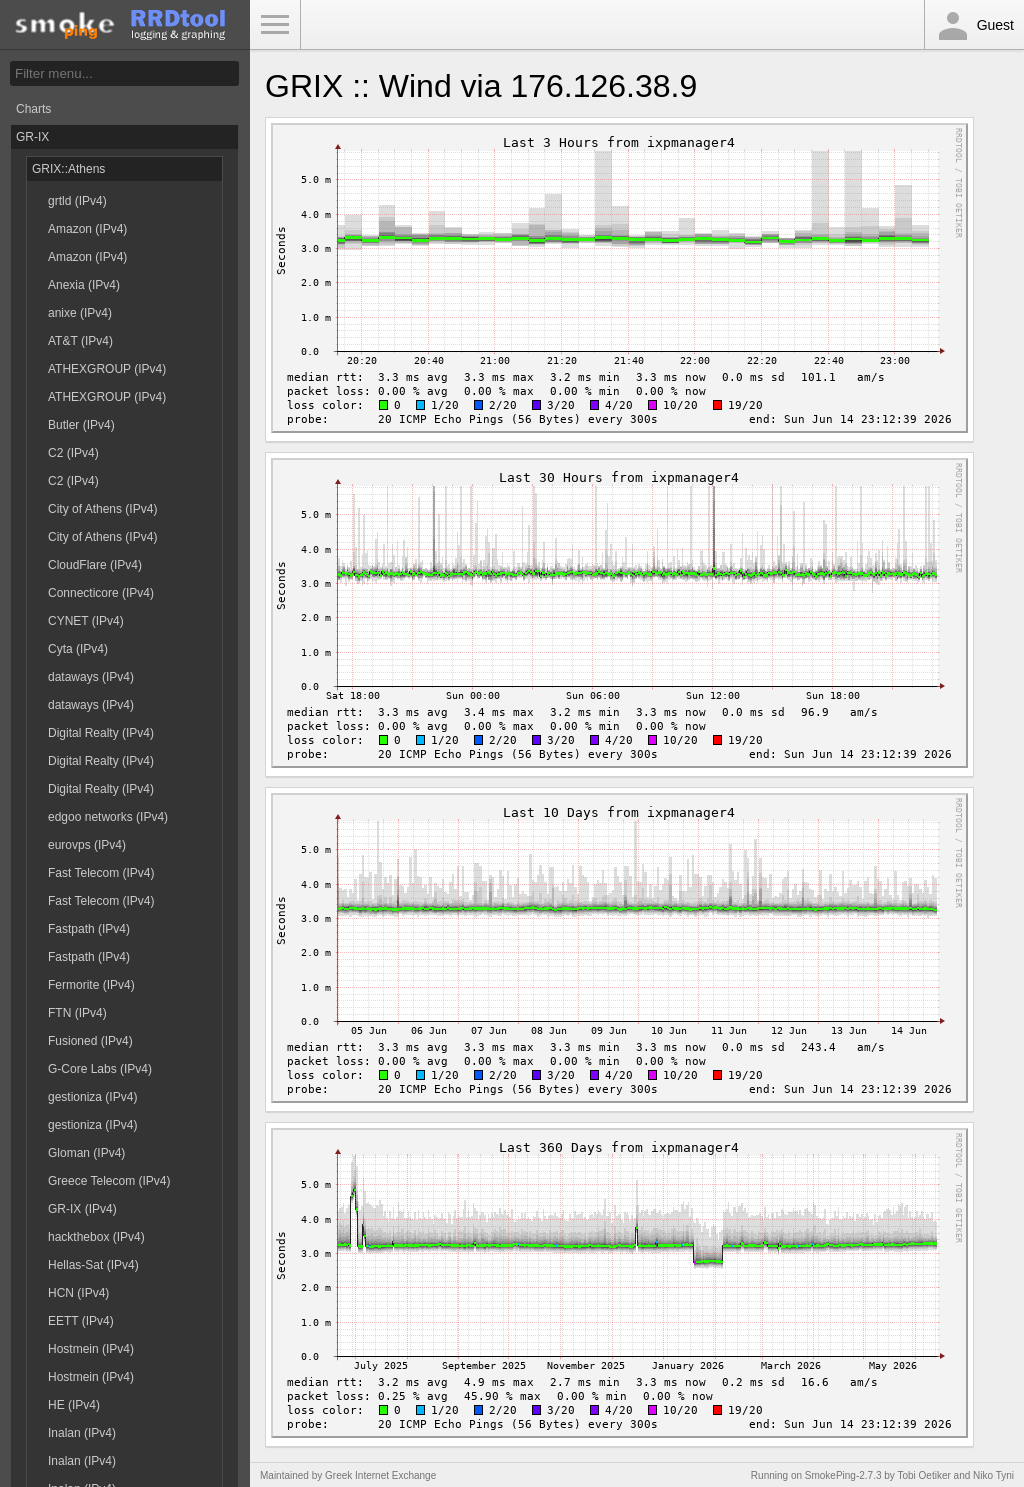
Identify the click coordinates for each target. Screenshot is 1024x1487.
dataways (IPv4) (91, 677)
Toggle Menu (275, 25)
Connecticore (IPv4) (101, 593)
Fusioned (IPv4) (90, 1041)
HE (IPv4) (74, 1405)
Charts (33, 109)
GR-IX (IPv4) (82, 1209)
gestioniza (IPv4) (92, 1097)
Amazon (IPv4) (87, 229)
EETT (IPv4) (81, 1321)
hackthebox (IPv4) (96, 1237)
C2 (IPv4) (73, 453)
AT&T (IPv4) (80, 341)
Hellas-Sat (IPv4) (93, 1265)
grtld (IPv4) (77, 201)
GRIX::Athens (68, 169)
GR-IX (32, 137)
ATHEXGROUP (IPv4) (107, 369)
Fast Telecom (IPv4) (101, 873)
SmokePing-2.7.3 (843, 1475)
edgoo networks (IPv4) (108, 817)
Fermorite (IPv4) (91, 985)
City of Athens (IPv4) (102, 509)
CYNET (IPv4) (86, 621)
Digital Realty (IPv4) (101, 733)
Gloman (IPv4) (86, 1153)
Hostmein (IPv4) (91, 1349)
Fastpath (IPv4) (89, 929)
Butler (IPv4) (81, 425)
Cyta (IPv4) (78, 649)
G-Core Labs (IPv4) (100, 1069)
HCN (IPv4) (78, 1293)
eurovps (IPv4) (87, 845)
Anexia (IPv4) (84, 285)
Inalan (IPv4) (82, 1433)
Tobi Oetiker (923, 1475)
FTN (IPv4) (77, 1013)
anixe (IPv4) (80, 313)
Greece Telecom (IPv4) (109, 1181)
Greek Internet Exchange (380, 1475)
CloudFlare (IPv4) (95, 565)
